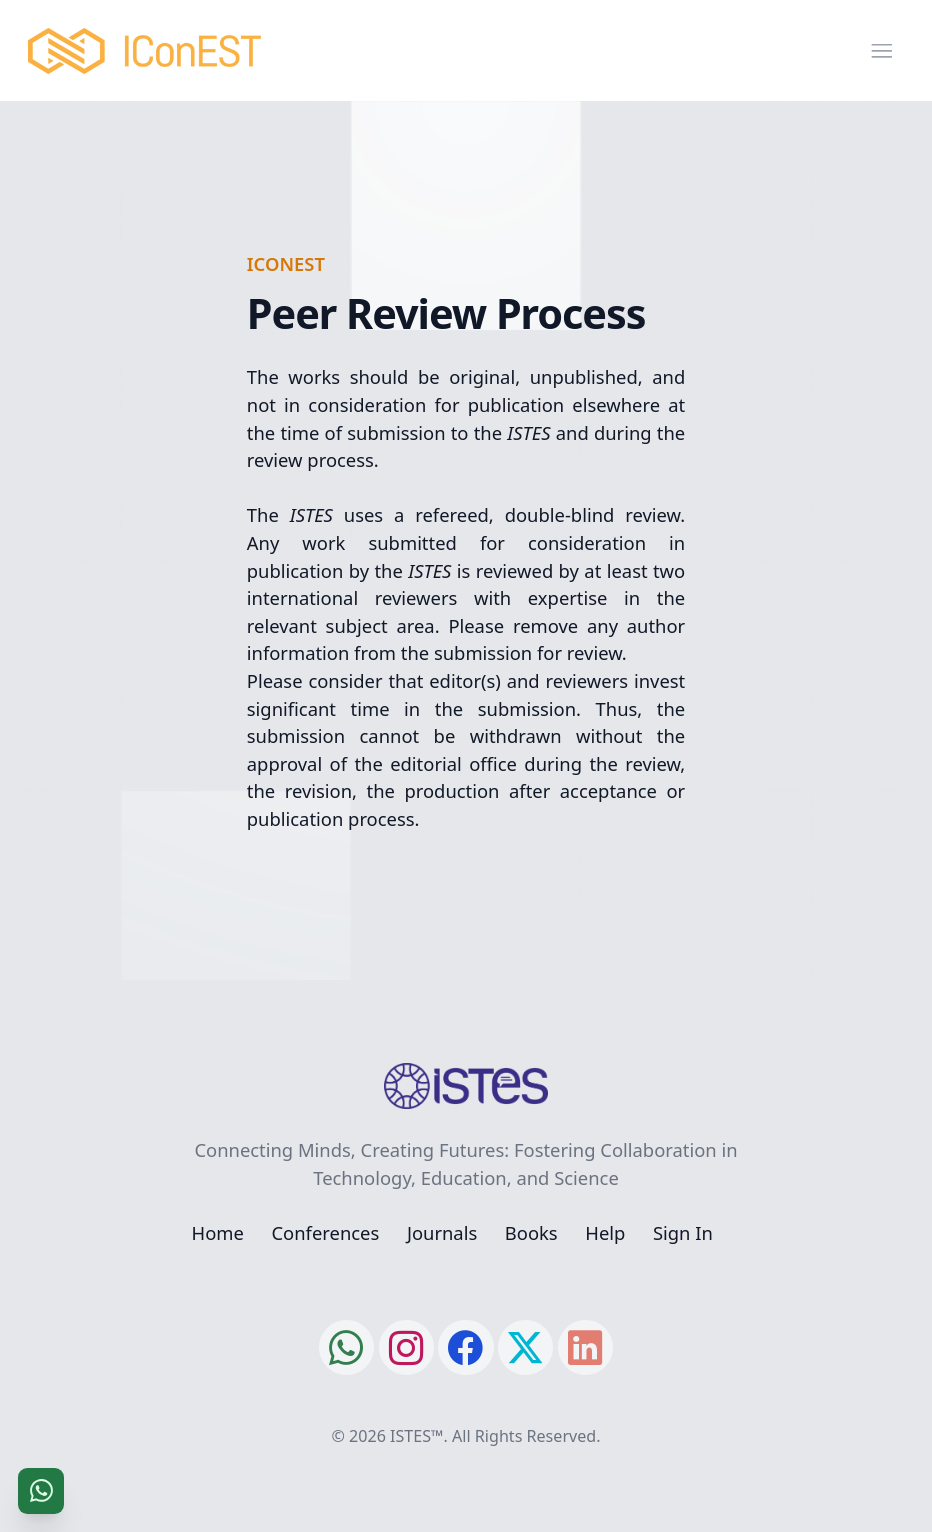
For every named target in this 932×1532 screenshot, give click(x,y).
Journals (442, 1232)
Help (605, 1232)
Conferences (325, 1232)
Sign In (683, 1232)
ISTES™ (416, 1436)
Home (218, 1232)
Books (531, 1232)
